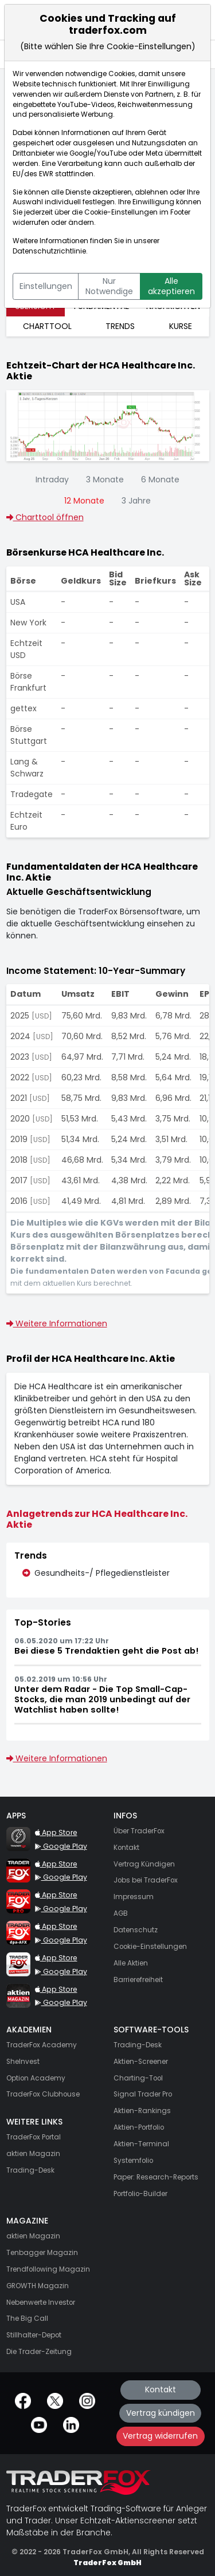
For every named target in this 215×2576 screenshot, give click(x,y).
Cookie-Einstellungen (121, 212)
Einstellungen (45, 286)
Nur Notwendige (109, 286)
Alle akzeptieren (171, 286)
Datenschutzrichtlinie (49, 251)
